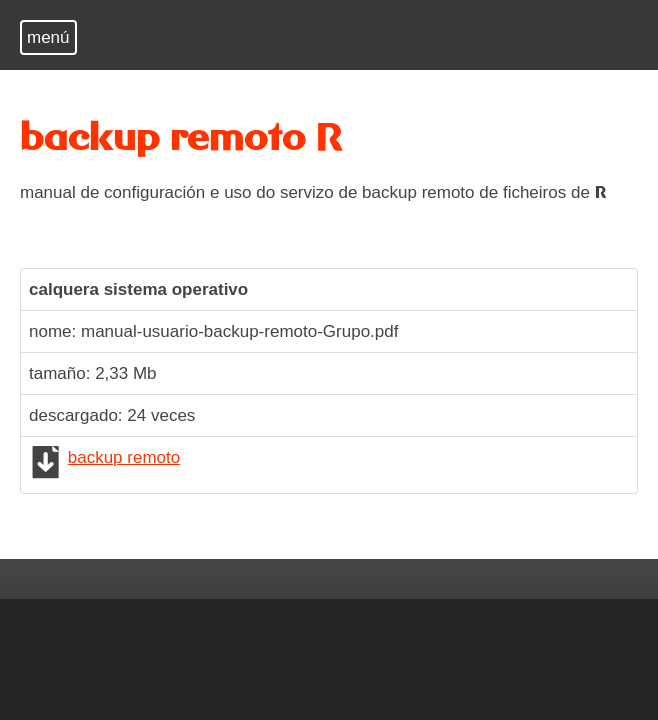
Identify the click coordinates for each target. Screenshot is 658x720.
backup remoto (124, 457)
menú (48, 37)
